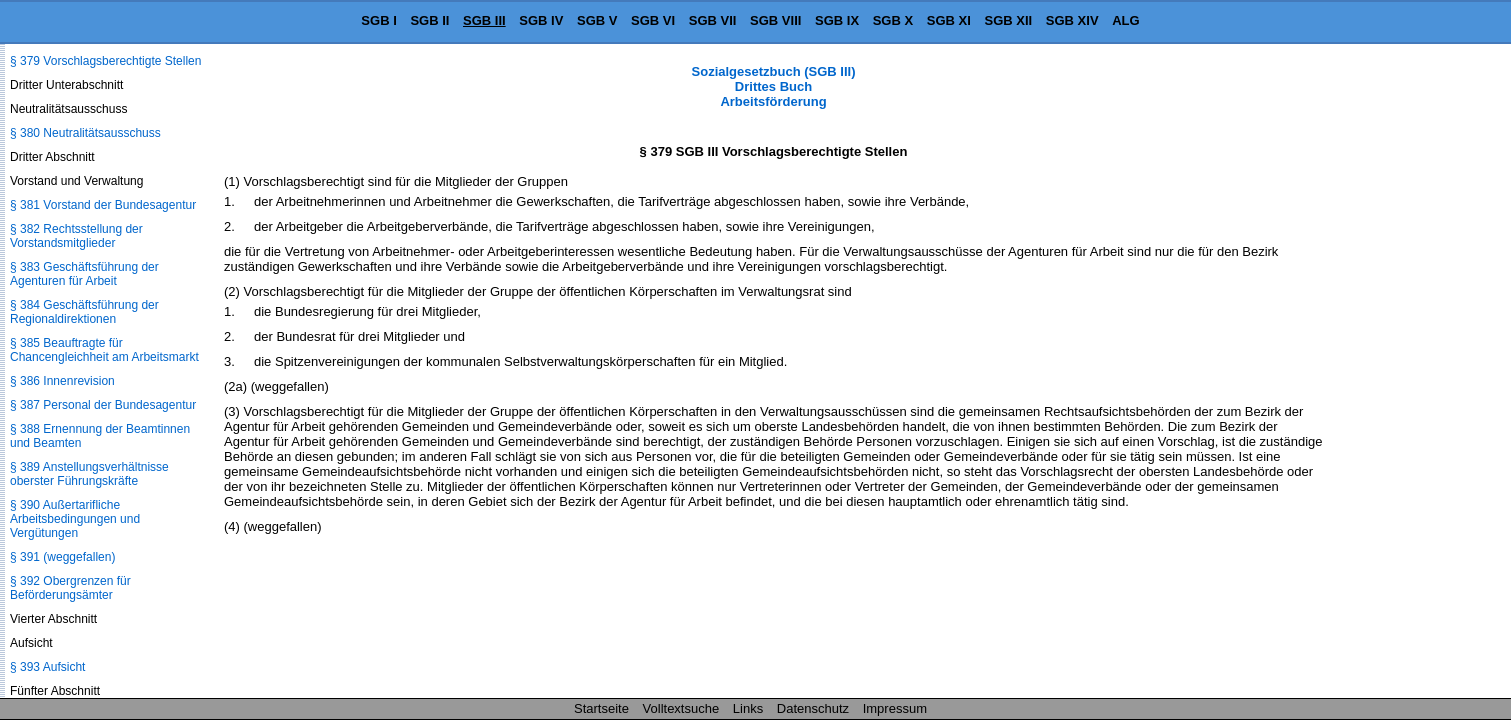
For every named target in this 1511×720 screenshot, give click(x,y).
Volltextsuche (681, 708)
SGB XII (1009, 20)
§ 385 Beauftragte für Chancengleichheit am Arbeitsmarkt (104, 350)
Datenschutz (813, 708)
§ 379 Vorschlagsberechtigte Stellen (105, 61)
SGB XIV (1072, 20)
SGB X (893, 20)
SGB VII (713, 20)
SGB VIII (775, 20)
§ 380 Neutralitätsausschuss (85, 133)
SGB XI (949, 20)
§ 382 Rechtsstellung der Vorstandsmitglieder (76, 236)
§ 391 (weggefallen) (62, 557)
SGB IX (837, 20)
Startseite (601, 708)
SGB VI (653, 20)
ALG (1125, 20)
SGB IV (541, 20)
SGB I (378, 20)
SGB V (597, 20)
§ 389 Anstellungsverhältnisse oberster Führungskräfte (89, 474)
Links (748, 708)
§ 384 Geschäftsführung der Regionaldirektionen (84, 312)
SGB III (484, 20)
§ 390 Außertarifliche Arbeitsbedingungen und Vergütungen (75, 519)
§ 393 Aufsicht (47, 667)
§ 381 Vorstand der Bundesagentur (103, 205)
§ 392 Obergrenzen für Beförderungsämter (70, 588)
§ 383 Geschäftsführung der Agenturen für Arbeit (84, 274)
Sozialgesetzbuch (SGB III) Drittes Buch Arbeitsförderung (774, 86)
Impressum (895, 708)
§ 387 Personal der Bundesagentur (103, 405)
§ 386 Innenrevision (62, 381)
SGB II (429, 20)
